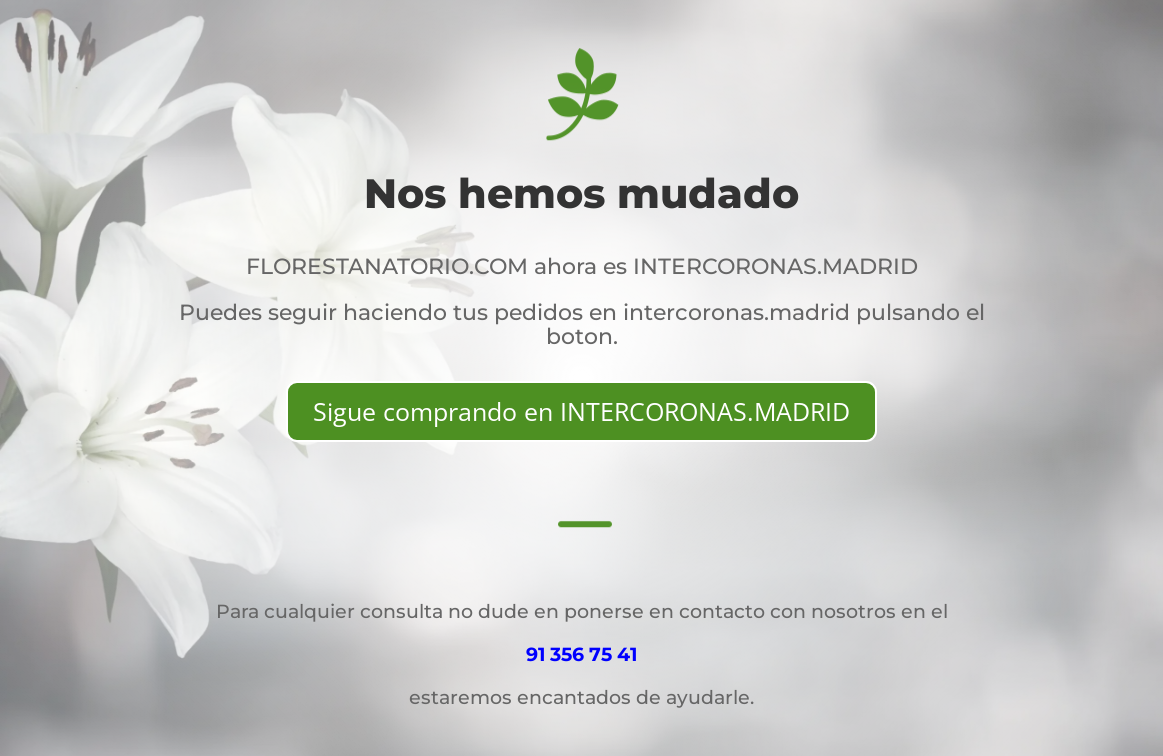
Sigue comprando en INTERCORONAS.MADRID (581, 411)
